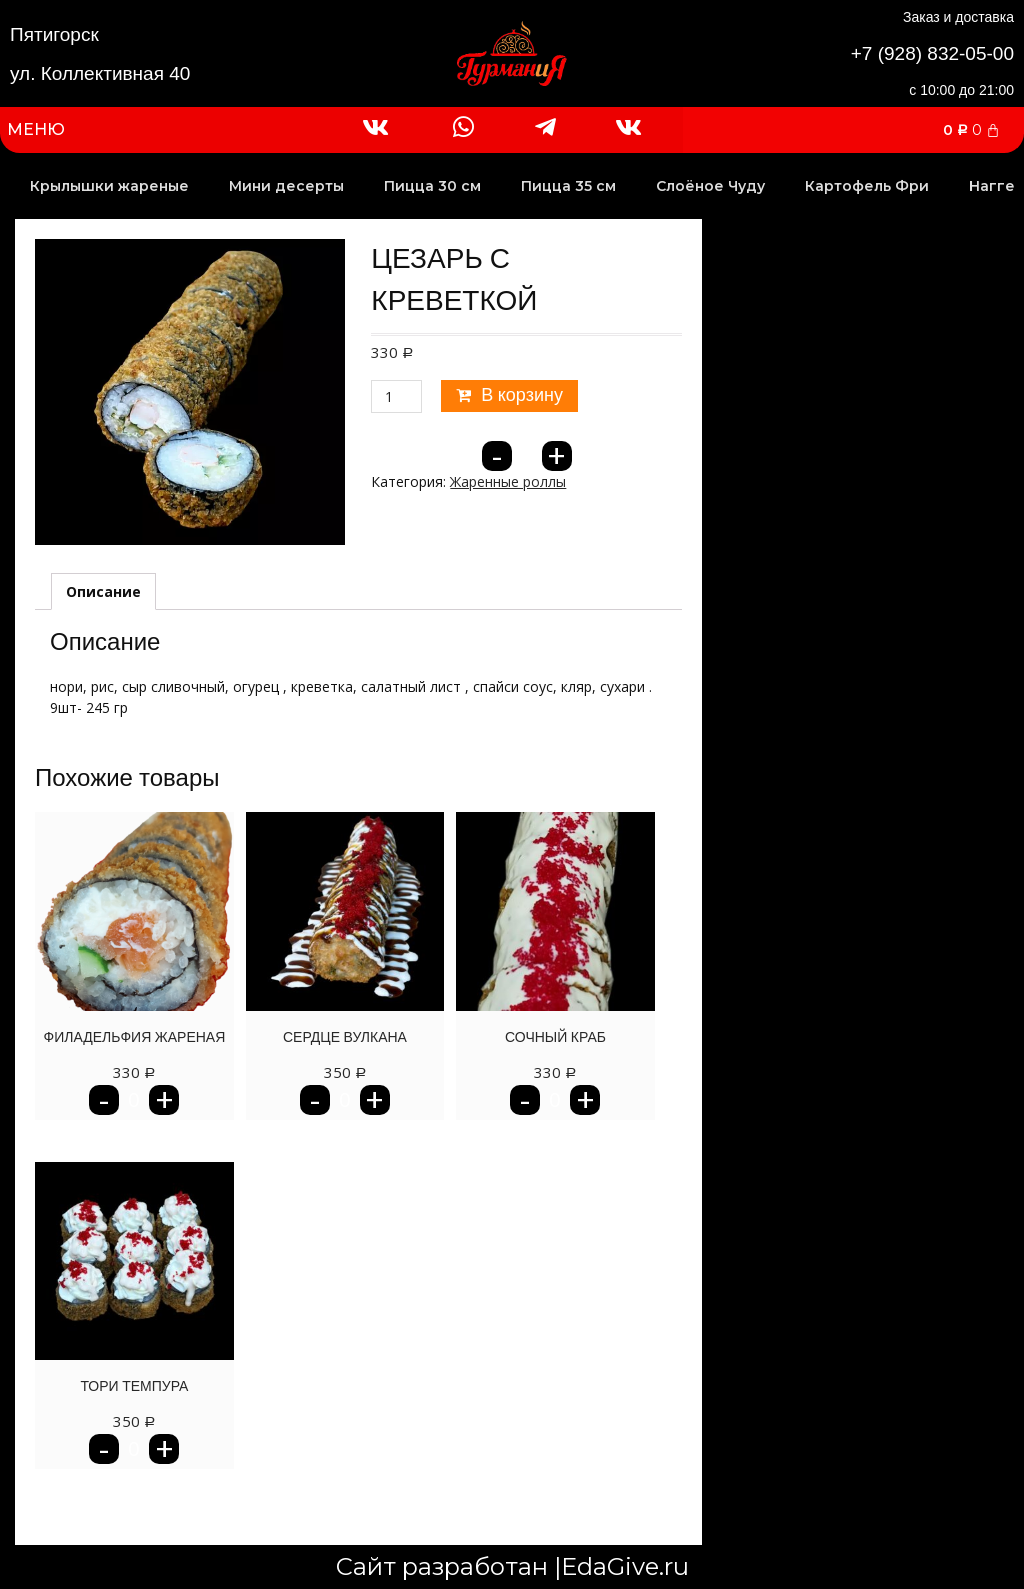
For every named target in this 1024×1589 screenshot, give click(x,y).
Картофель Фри (867, 186)
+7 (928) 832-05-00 (932, 53)
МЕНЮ (36, 129)
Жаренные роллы (508, 481)
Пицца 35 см (568, 186)
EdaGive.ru (625, 1566)
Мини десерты (286, 186)
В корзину (522, 395)
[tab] (103, 591)
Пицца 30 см (432, 186)
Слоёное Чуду (710, 186)
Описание (103, 591)
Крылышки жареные (109, 186)
